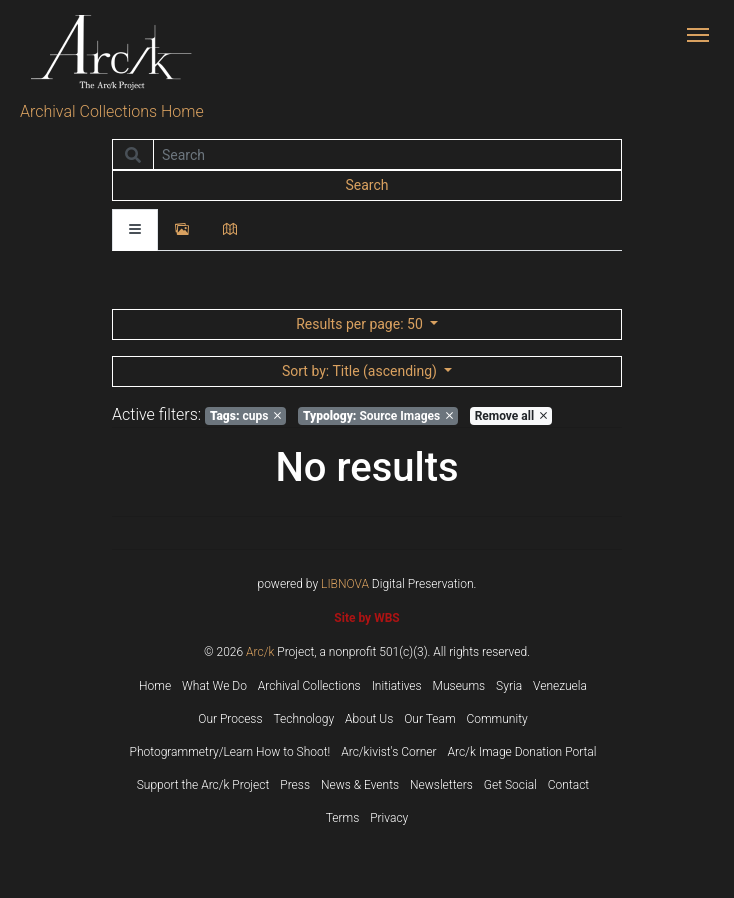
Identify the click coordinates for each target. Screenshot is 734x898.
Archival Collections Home (112, 111)
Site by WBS (366, 618)
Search (366, 185)
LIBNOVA (345, 584)
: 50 (361, 324)
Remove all (511, 416)
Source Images (378, 416)
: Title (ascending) (361, 371)
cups (245, 416)
